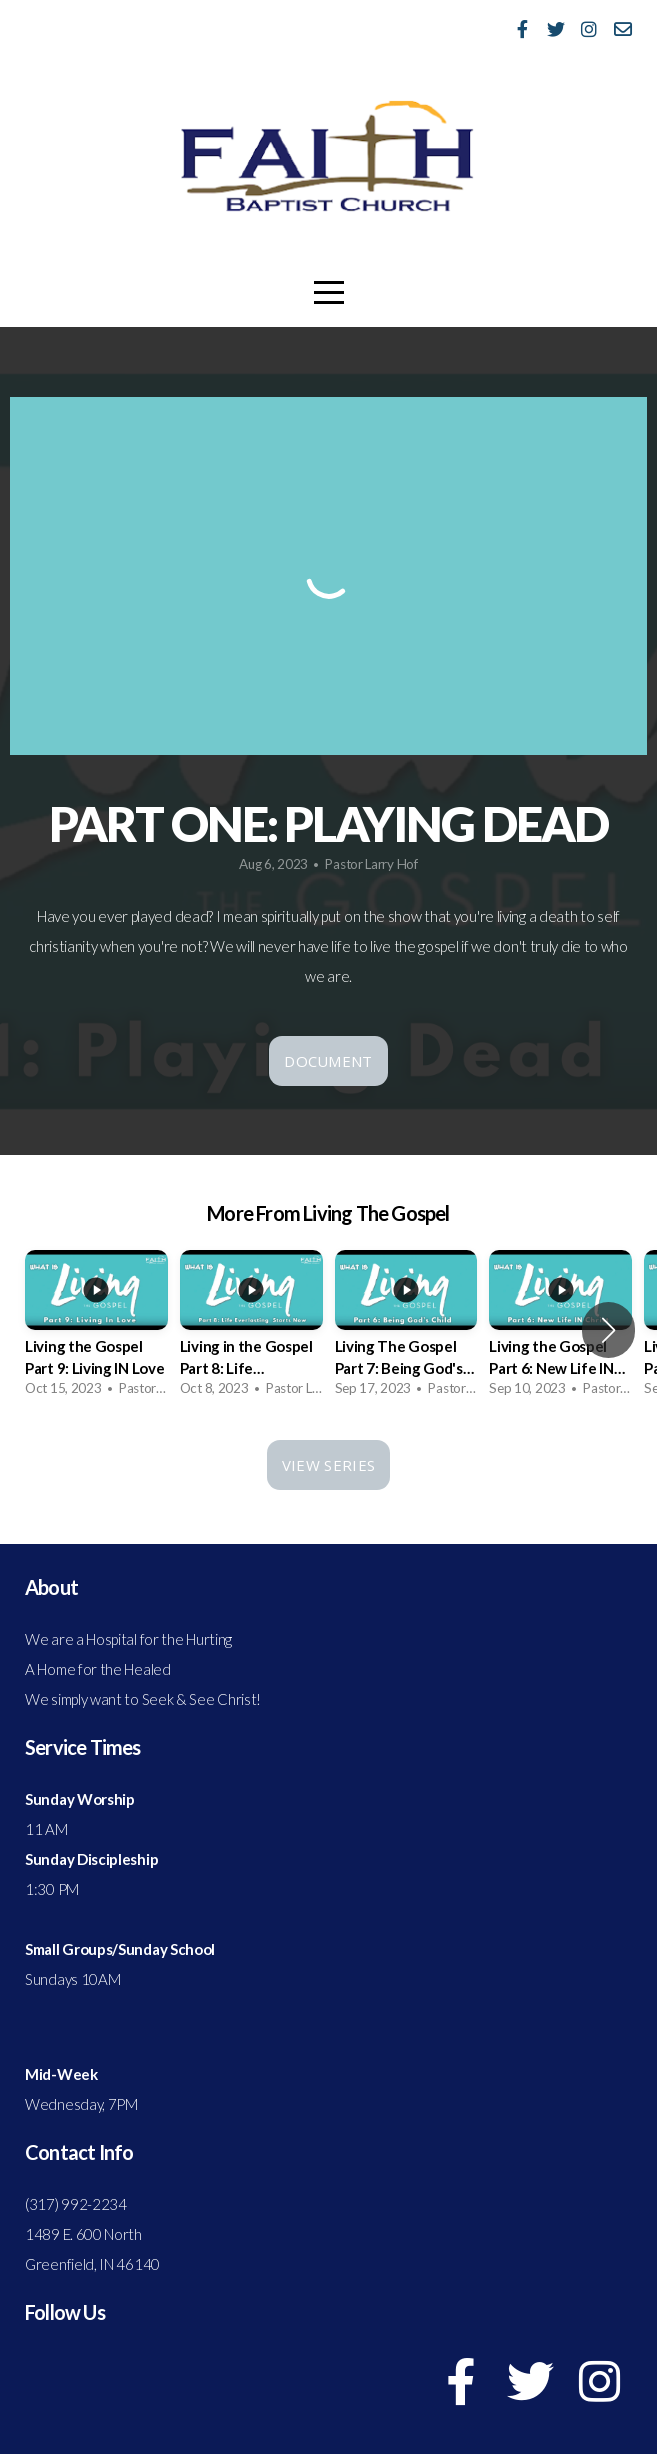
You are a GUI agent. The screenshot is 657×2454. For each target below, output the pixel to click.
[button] (608, 1330)
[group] (96, 1330)
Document (328, 1061)
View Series (328, 1465)
